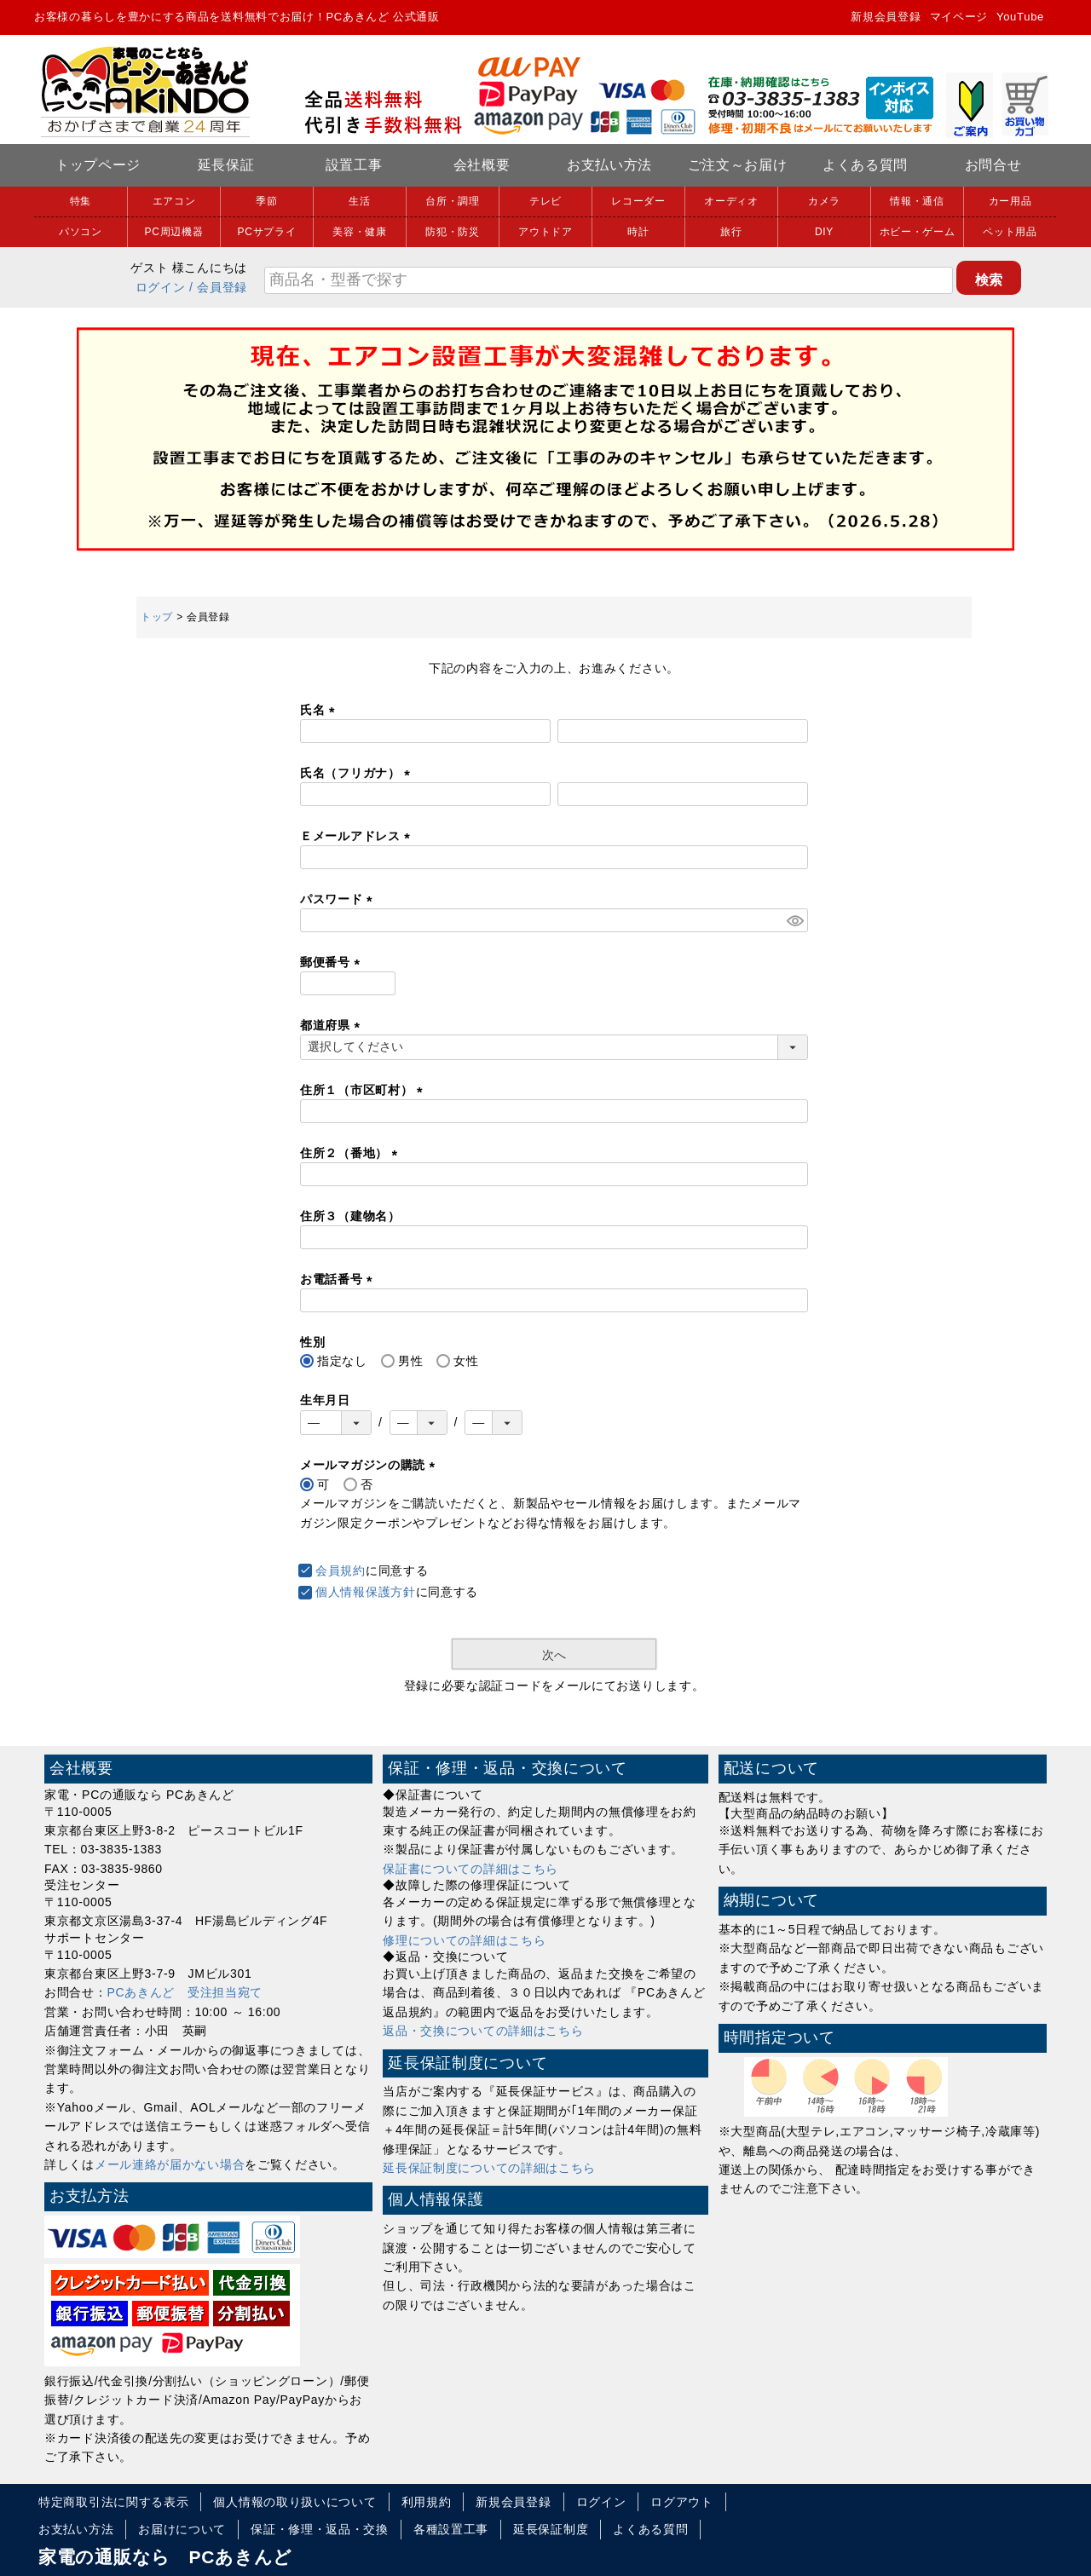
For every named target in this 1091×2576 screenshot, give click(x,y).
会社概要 (482, 165)
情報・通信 (917, 201)
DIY (824, 232)
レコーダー (638, 201)
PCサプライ (267, 232)
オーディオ (731, 201)
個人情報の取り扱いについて (294, 2502)
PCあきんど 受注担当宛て (185, 1992)
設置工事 (354, 165)
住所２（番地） (352, 1153)
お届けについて (182, 2529)
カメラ (824, 201)
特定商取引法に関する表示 (113, 2502)
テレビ (545, 201)
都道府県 (333, 1025)
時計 (638, 232)
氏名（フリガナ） (358, 773)
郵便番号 (333, 962)
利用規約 (426, 2502)
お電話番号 (339, 1279)
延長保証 (226, 165)
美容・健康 (359, 232)
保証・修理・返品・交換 (320, 2529)
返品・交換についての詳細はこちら (483, 2030)
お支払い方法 (609, 165)
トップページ (98, 165)
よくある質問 (865, 165)
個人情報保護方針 (365, 1592)
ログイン (161, 287)
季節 (266, 201)
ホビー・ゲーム (917, 232)
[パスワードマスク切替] (794, 920)
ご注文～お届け (738, 165)
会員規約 (340, 1570)
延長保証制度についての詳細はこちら (489, 2168)
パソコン (80, 232)
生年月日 (325, 1400)
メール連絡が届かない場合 (170, 2164)
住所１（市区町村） (364, 1090)
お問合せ (993, 165)
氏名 (320, 710)
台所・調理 (452, 201)
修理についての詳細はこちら (464, 1940)
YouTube (1020, 16)
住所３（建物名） (350, 1216)
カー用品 (1010, 201)
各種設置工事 (450, 2529)
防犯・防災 (452, 232)
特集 (80, 201)
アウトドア (545, 232)
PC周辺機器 (174, 232)
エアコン (174, 201)
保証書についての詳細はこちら (470, 1869)
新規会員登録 (886, 16)
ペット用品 (1010, 232)
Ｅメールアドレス (358, 836)
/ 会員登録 (218, 287)
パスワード (339, 899)
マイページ (959, 16)
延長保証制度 (550, 2529)
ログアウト (681, 2502)
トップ (157, 617)
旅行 (731, 232)
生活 (359, 201)
